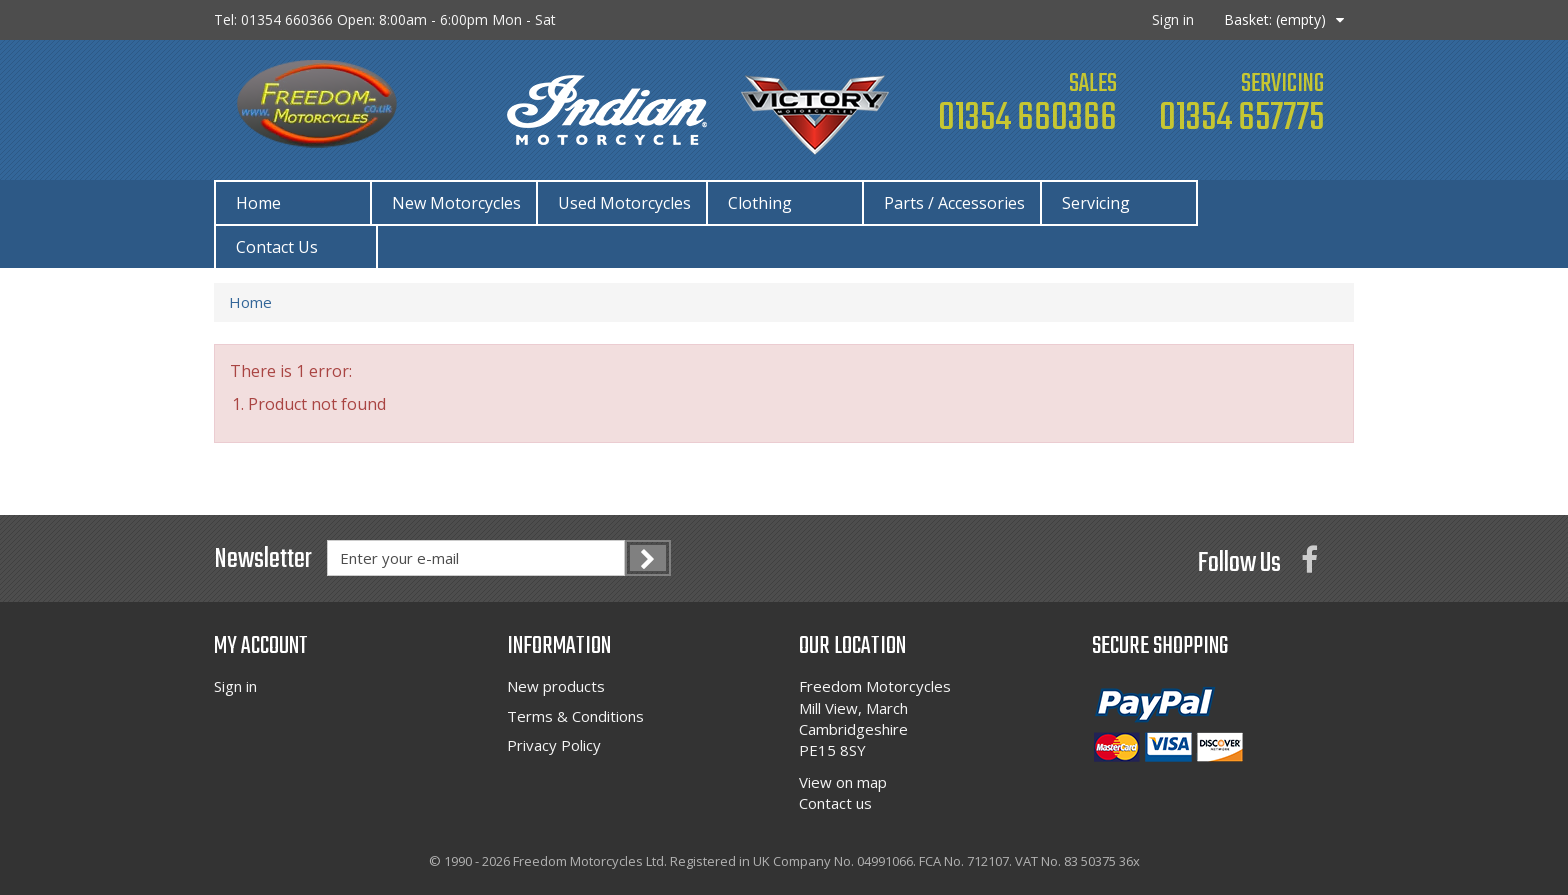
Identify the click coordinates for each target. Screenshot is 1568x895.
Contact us (835, 803)
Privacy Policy (554, 745)
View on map (843, 782)
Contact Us (277, 247)
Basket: (1275, 19)
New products (556, 686)
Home (258, 203)
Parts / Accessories (954, 203)
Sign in (1173, 19)
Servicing (1096, 203)
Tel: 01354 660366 (385, 19)
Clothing (760, 203)
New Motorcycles (456, 203)
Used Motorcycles (624, 203)
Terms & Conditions (575, 716)
